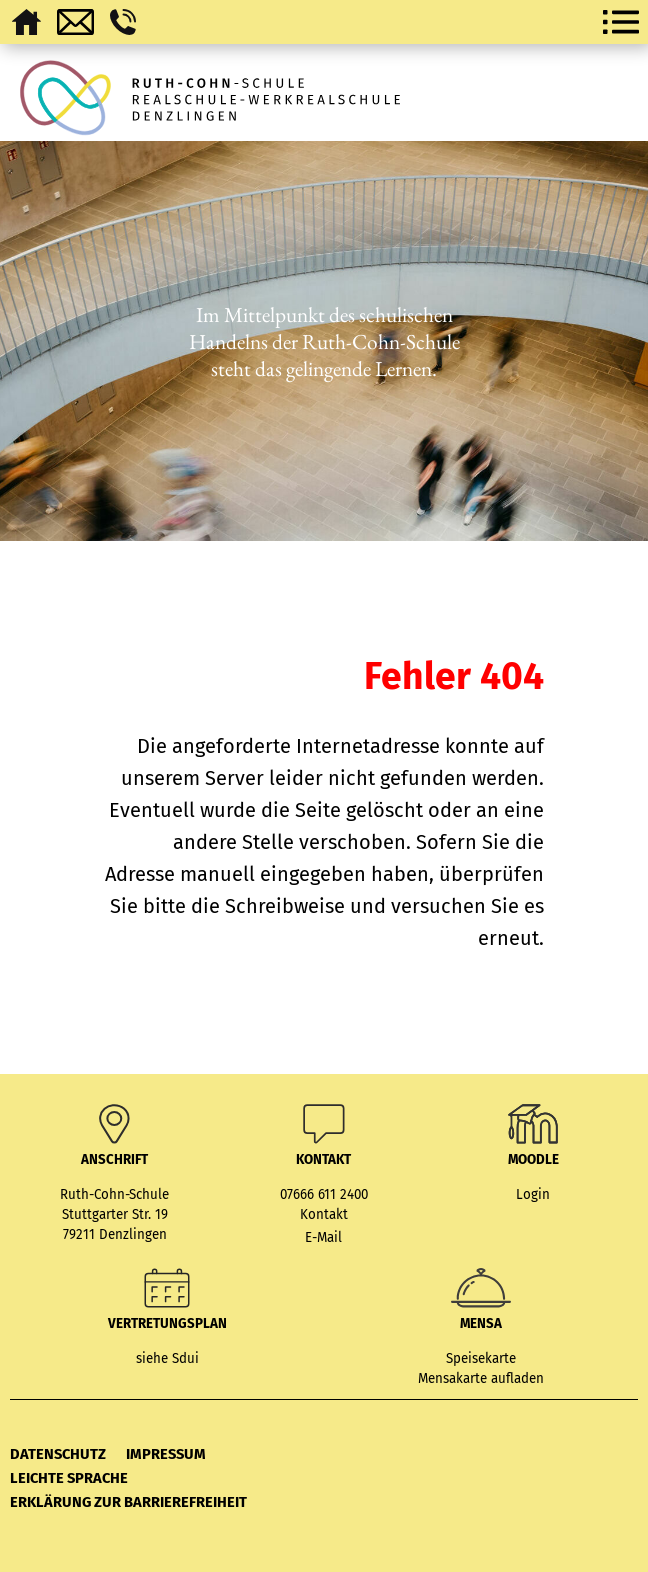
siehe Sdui (167, 1359)
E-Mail (323, 1238)
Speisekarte (481, 1359)
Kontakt (324, 1215)
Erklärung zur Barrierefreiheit (128, 1502)
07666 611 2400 (324, 1195)
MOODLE (533, 1160)
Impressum (166, 1454)
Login (533, 1195)
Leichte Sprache (69, 1478)
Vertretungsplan (167, 1324)
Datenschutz (58, 1454)
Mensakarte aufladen (481, 1379)
